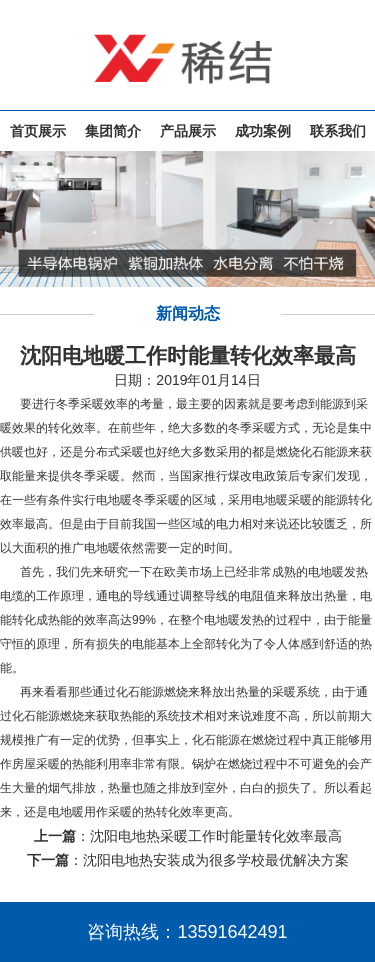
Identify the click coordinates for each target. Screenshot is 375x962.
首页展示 (38, 131)
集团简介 (113, 131)
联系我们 (338, 131)
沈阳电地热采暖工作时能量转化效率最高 (216, 836)
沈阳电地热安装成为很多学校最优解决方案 (216, 860)
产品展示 (188, 131)
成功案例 (263, 131)
